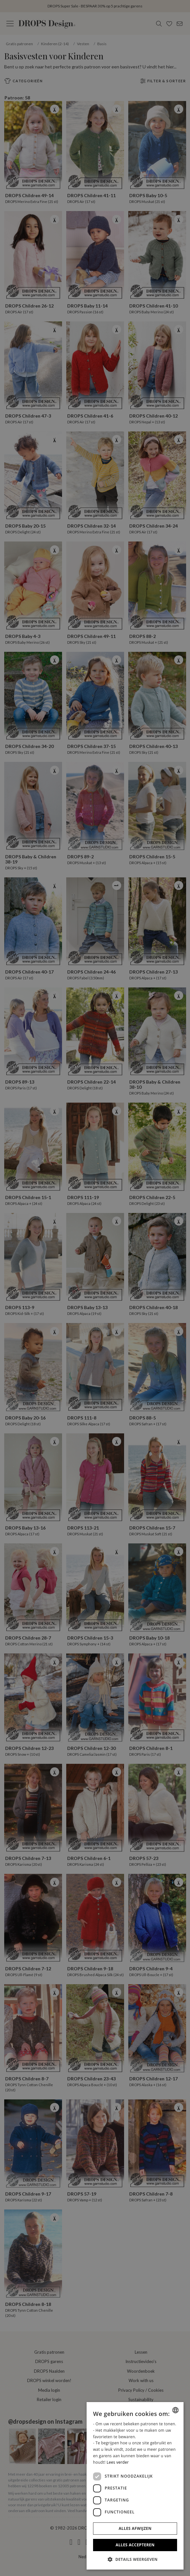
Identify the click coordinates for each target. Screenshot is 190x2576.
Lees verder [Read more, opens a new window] (118, 2462)
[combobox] (175, 2410)
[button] (135, 2559)
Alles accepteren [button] (135, 2545)
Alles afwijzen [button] (135, 2528)
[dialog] (135, 2486)
